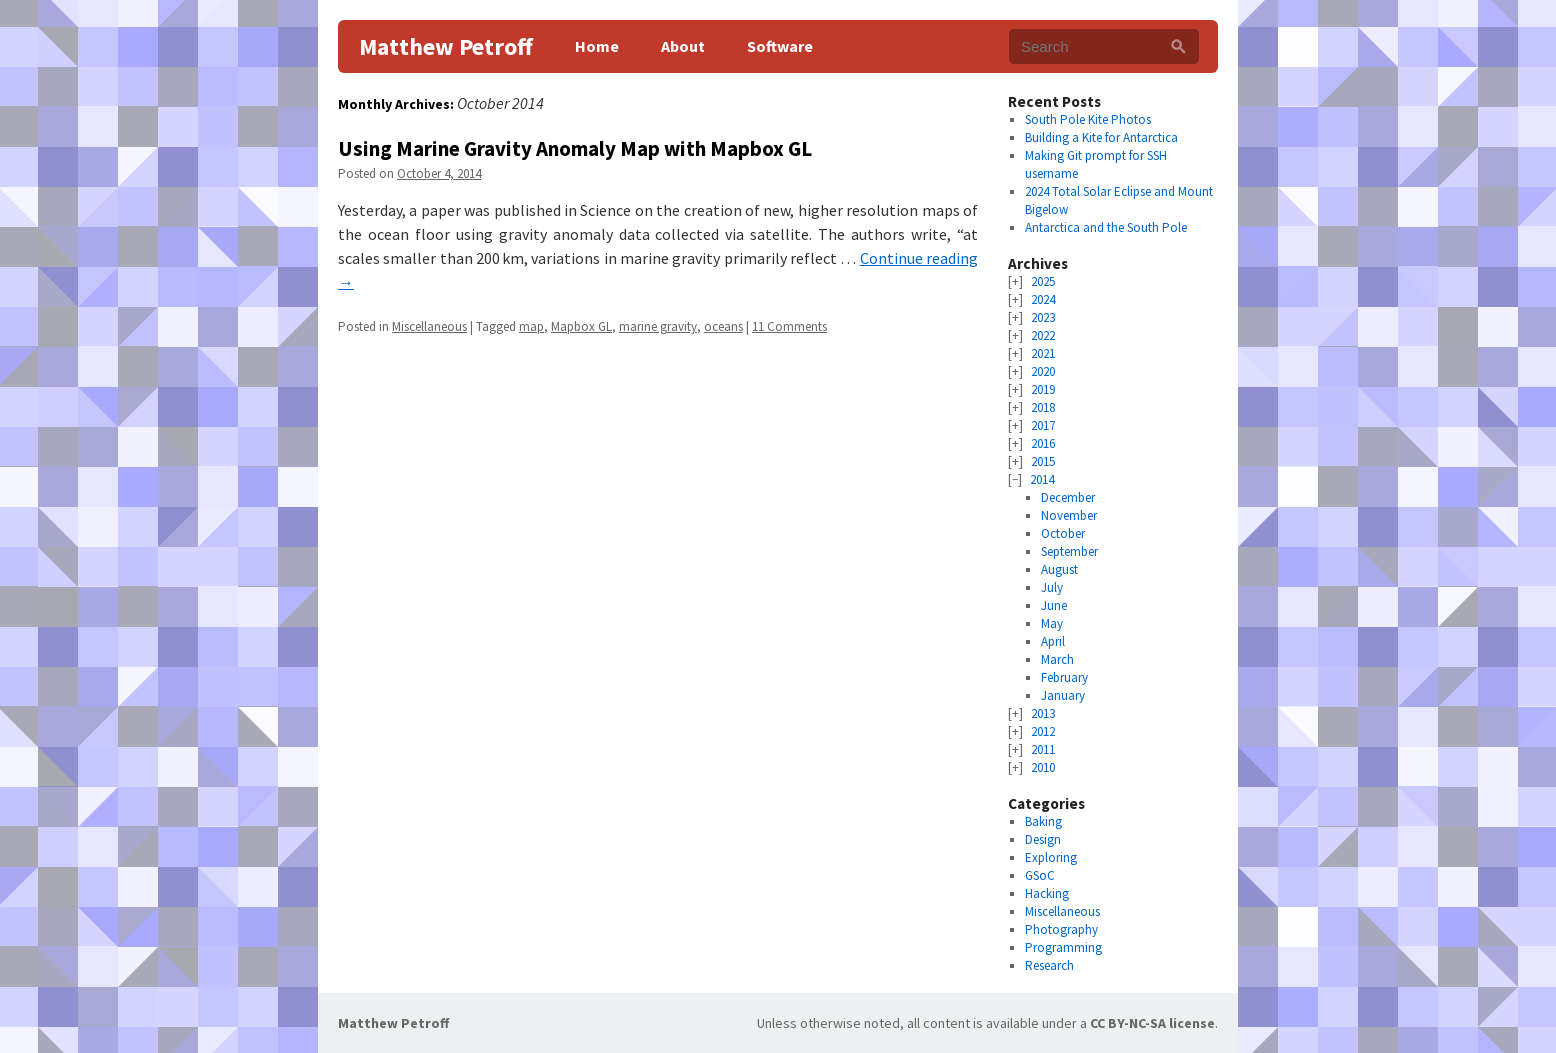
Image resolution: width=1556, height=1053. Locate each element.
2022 (1043, 335)
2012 (1043, 731)
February (1064, 677)
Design (1043, 839)
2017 (1043, 425)
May (1052, 623)
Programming (1063, 947)
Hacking (1047, 893)
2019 (1043, 389)
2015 (1043, 461)
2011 (1043, 749)
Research (1049, 965)
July (1052, 587)
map (531, 326)
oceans (723, 326)
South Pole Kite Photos (1088, 119)
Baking (1043, 821)
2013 (1043, 713)
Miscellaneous (429, 326)
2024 (1043, 299)
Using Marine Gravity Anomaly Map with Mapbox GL (575, 148)
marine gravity (658, 326)
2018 (1043, 407)
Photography (1061, 929)
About (683, 46)
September (1069, 551)
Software (780, 46)
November (1069, 515)
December (1068, 497)
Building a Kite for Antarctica (1101, 137)
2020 (1043, 371)
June (1054, 605)
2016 (1043, 443)
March (1057, 659)
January (1063, 695)
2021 (1043, 353)
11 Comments (789, 326)
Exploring (1051, 857)
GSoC (1040, 875)
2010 (1043, 767)
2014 (1042, 479)
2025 (1043, 281)
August (1059, 569)
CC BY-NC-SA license (1152, 1023)
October (1063, 533)
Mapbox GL (581, 326)
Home (597, 46)
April (1053, 641)
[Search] (1178, 46)
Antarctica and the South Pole (1106, 227)
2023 (1043, 317)
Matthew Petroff (446, 46)
